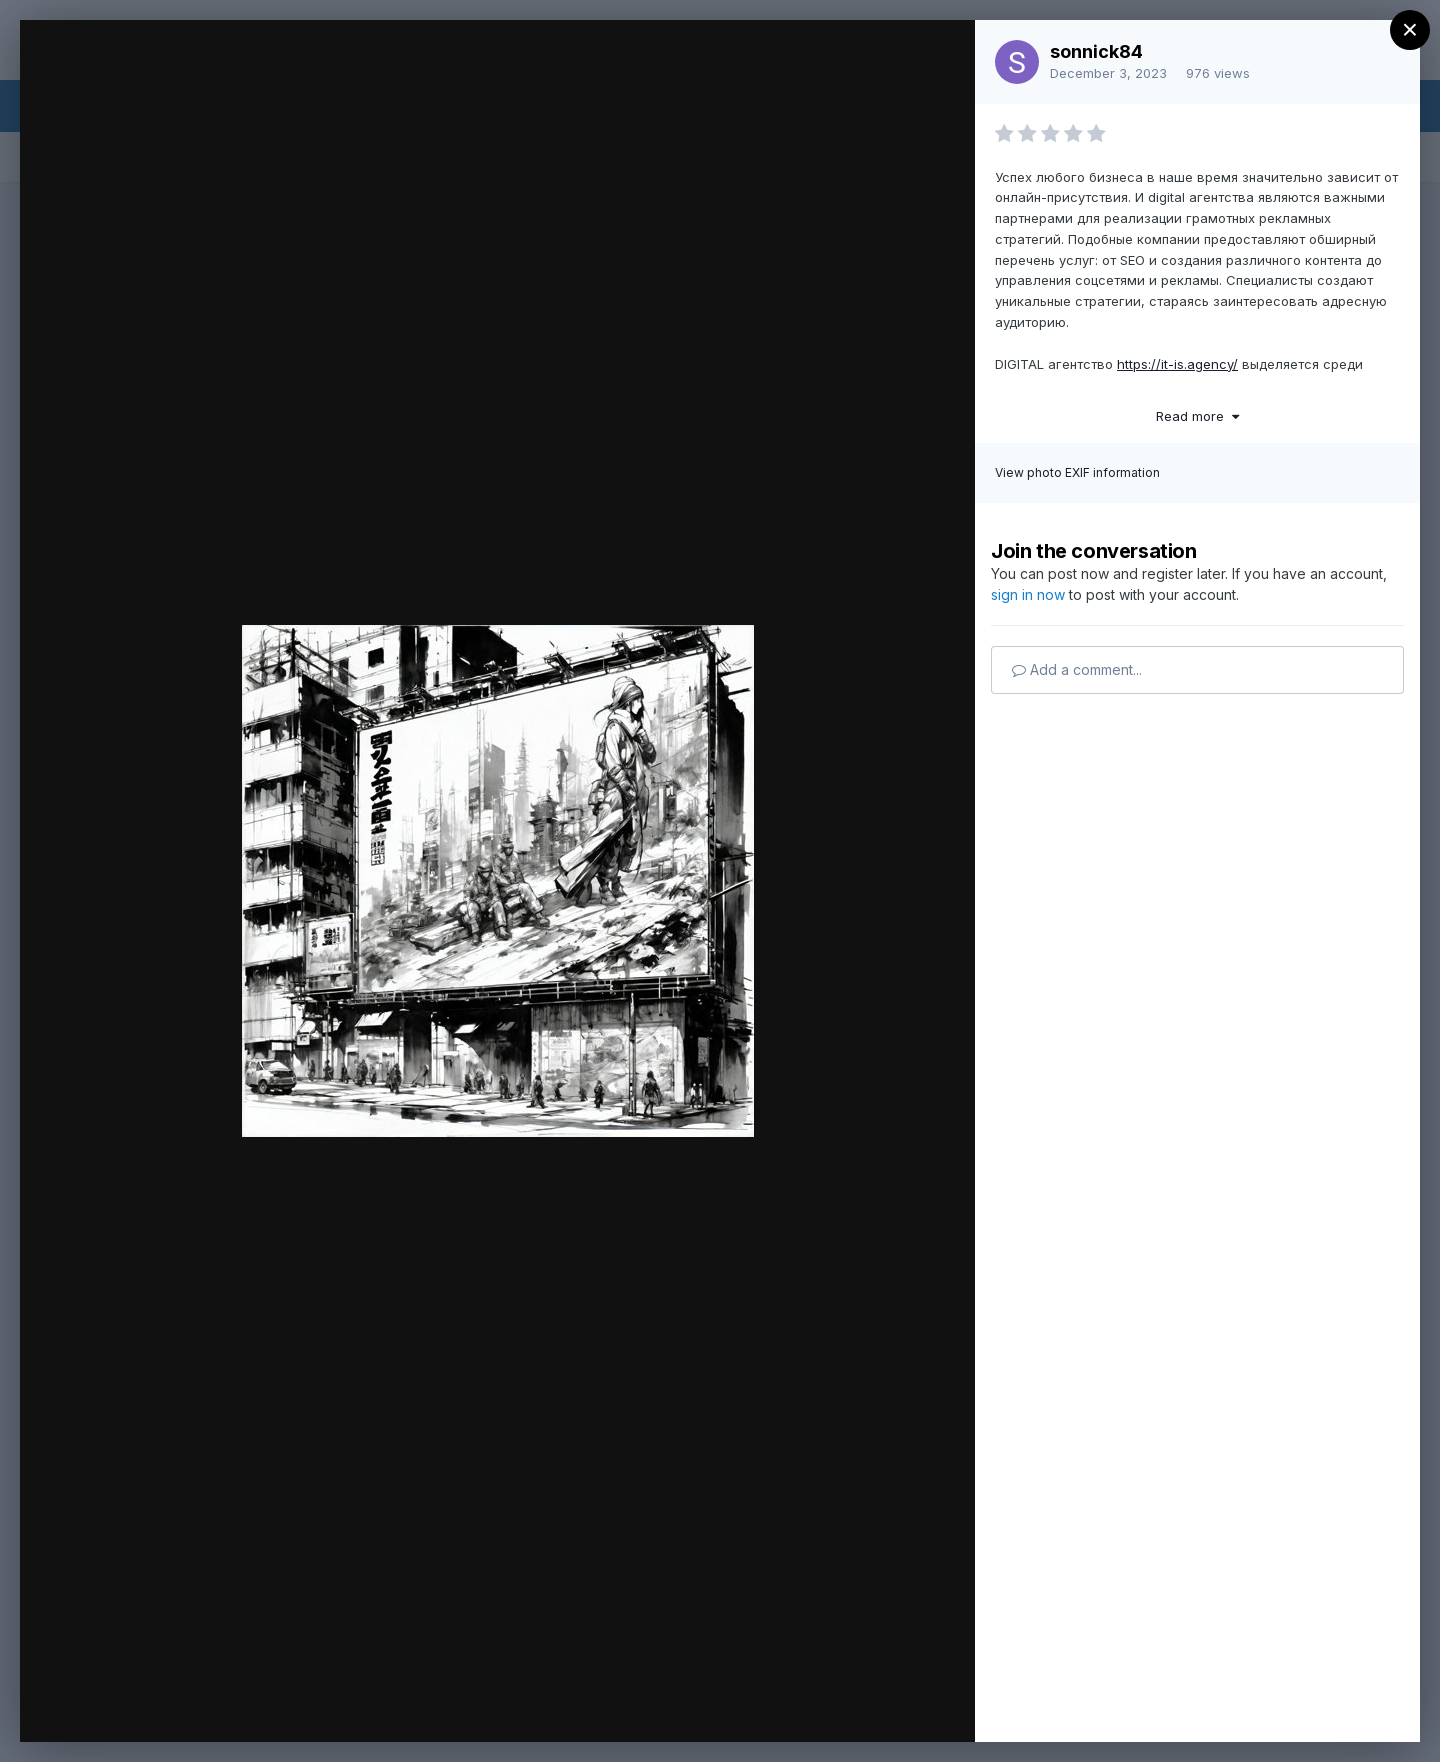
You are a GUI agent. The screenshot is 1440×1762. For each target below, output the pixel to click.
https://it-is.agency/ (1177, 364)
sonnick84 (1096, 51)
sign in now (1028, 594)
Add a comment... (1077, 669)
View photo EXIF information (1077, 472)
